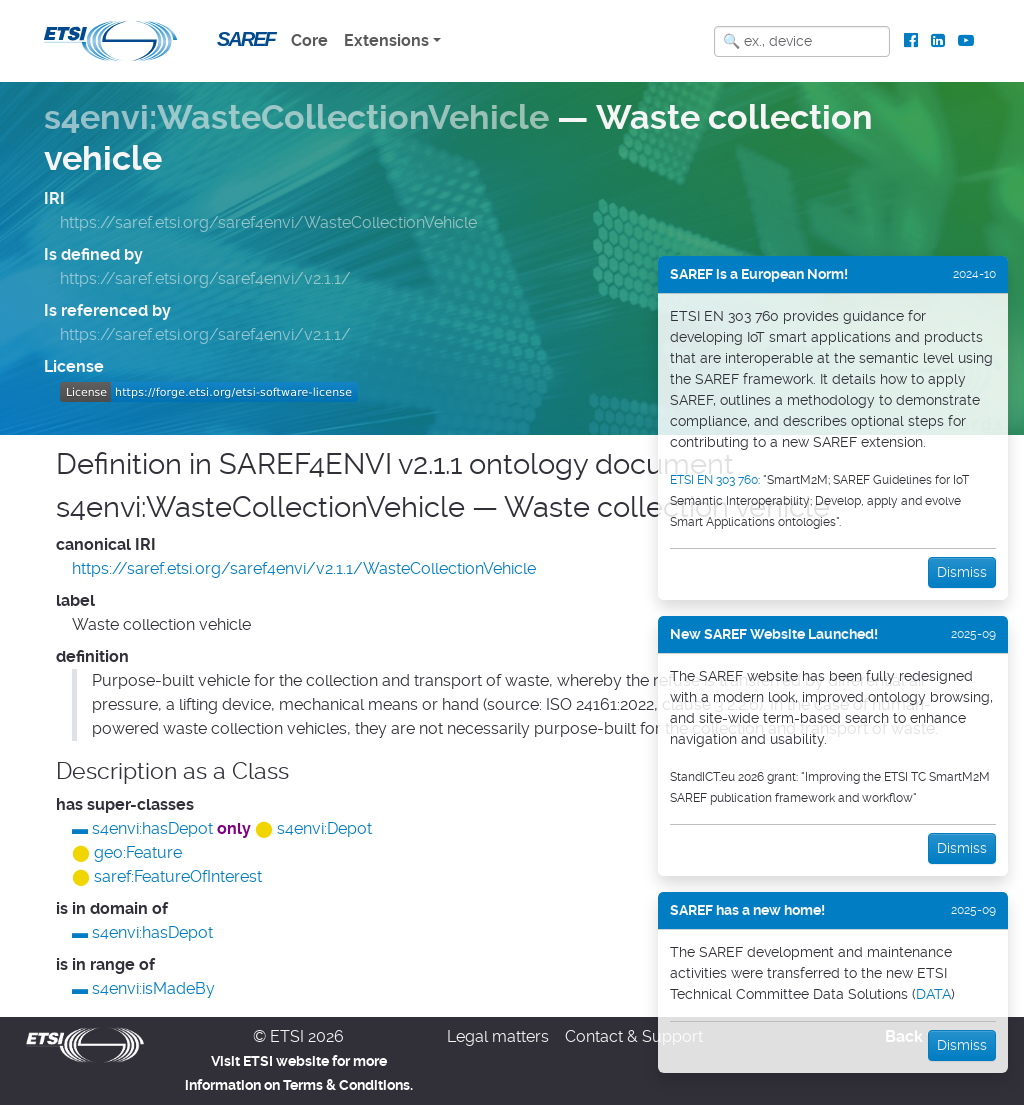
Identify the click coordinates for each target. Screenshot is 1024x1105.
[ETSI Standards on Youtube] (965, 41)
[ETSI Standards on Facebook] (911, 41)
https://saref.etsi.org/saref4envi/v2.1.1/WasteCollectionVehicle (304, 568)
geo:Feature (138, 852)
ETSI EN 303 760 (714, 480)
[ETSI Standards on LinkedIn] (937, 41)
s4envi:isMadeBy (153, 988)
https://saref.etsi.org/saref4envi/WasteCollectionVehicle (268, 222)
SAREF (246, 39)
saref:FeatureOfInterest (178, 876)
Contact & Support (634, 1036)
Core (309, 40)
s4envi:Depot (324, 828)
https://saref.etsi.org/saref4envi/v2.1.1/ (205, 278)
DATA (933, 994)
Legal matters (498, 1036)
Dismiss (962, 572)
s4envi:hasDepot (152, 828)
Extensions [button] (386, 40)
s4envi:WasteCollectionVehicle (296, 117)
